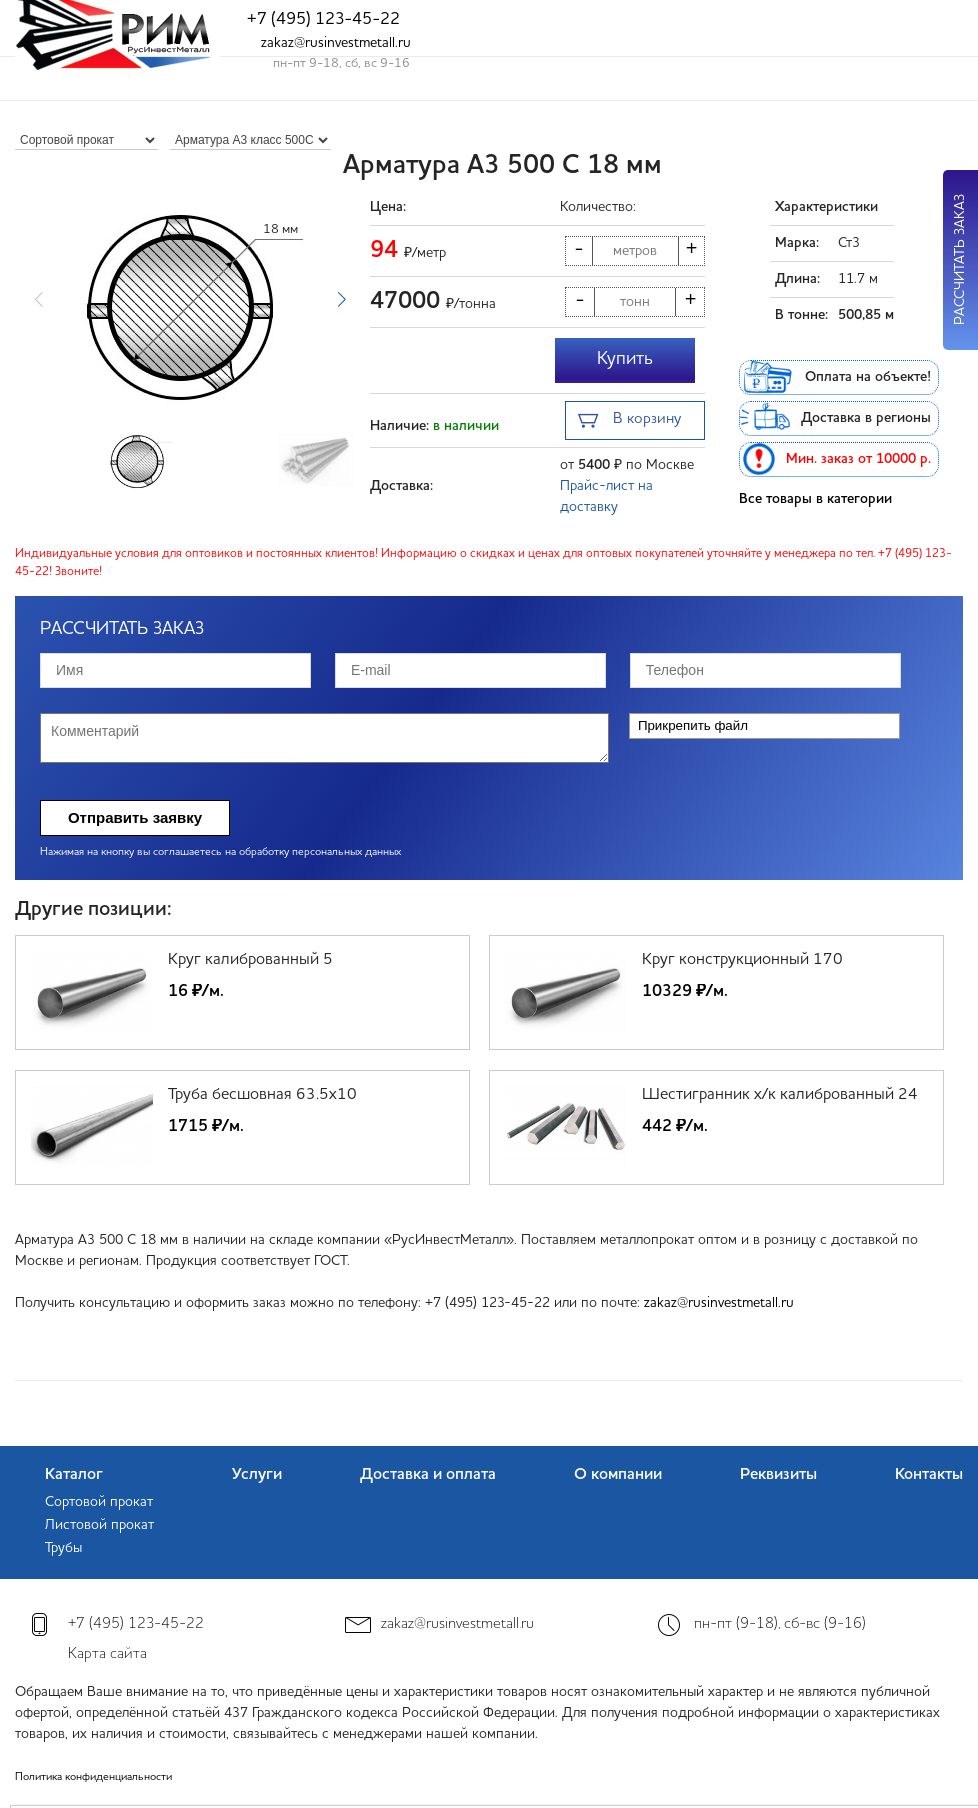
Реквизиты (778, 1475)
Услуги (257, 1475)
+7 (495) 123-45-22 (323, 19)
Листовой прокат (99, 1525)
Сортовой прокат (99, 1502)
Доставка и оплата (428, 1475)
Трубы (63, 1548)
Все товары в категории (815, 499)
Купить (625, 359)
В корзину (629, 421)
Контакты (929, 1475)
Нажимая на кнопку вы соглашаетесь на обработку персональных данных (220, 852)
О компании (618, 1475)
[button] (341, 300)
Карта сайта (107, 1654)
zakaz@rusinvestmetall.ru (336, 43)
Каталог (74, 1475)
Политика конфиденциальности (93, 1777)
